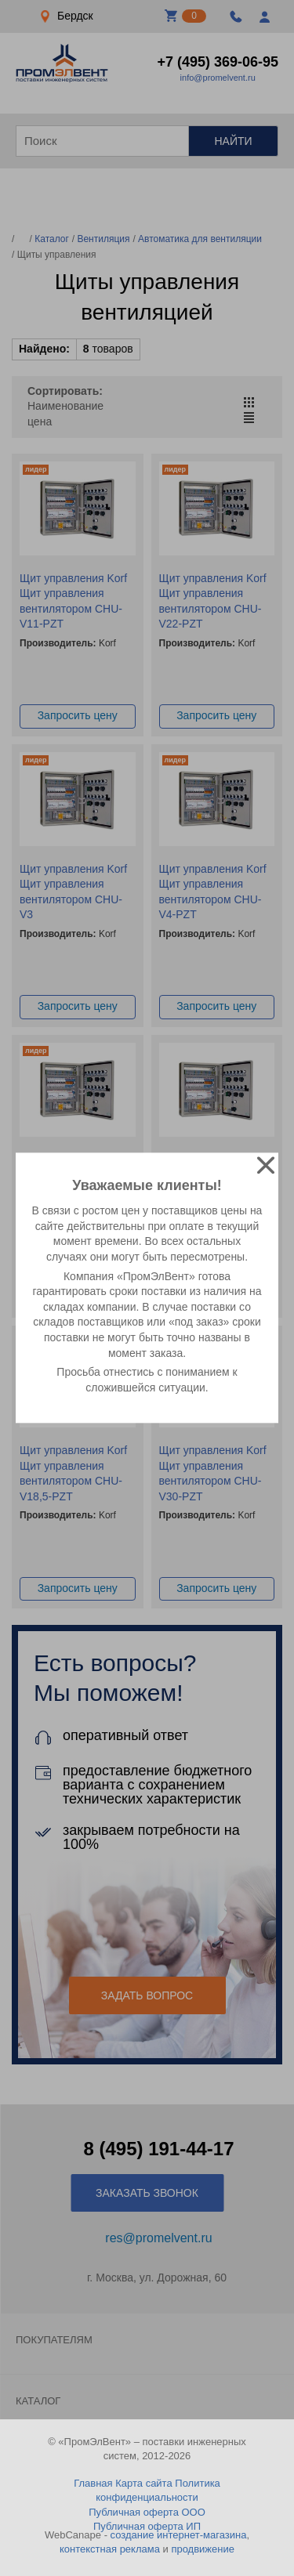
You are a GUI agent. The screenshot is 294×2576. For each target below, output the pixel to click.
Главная (93, 2483)
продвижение (202, 2549)
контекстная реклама (110, 2549)
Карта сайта (143, 2483)
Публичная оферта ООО (147, 2512)
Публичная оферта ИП (147, 2526)
